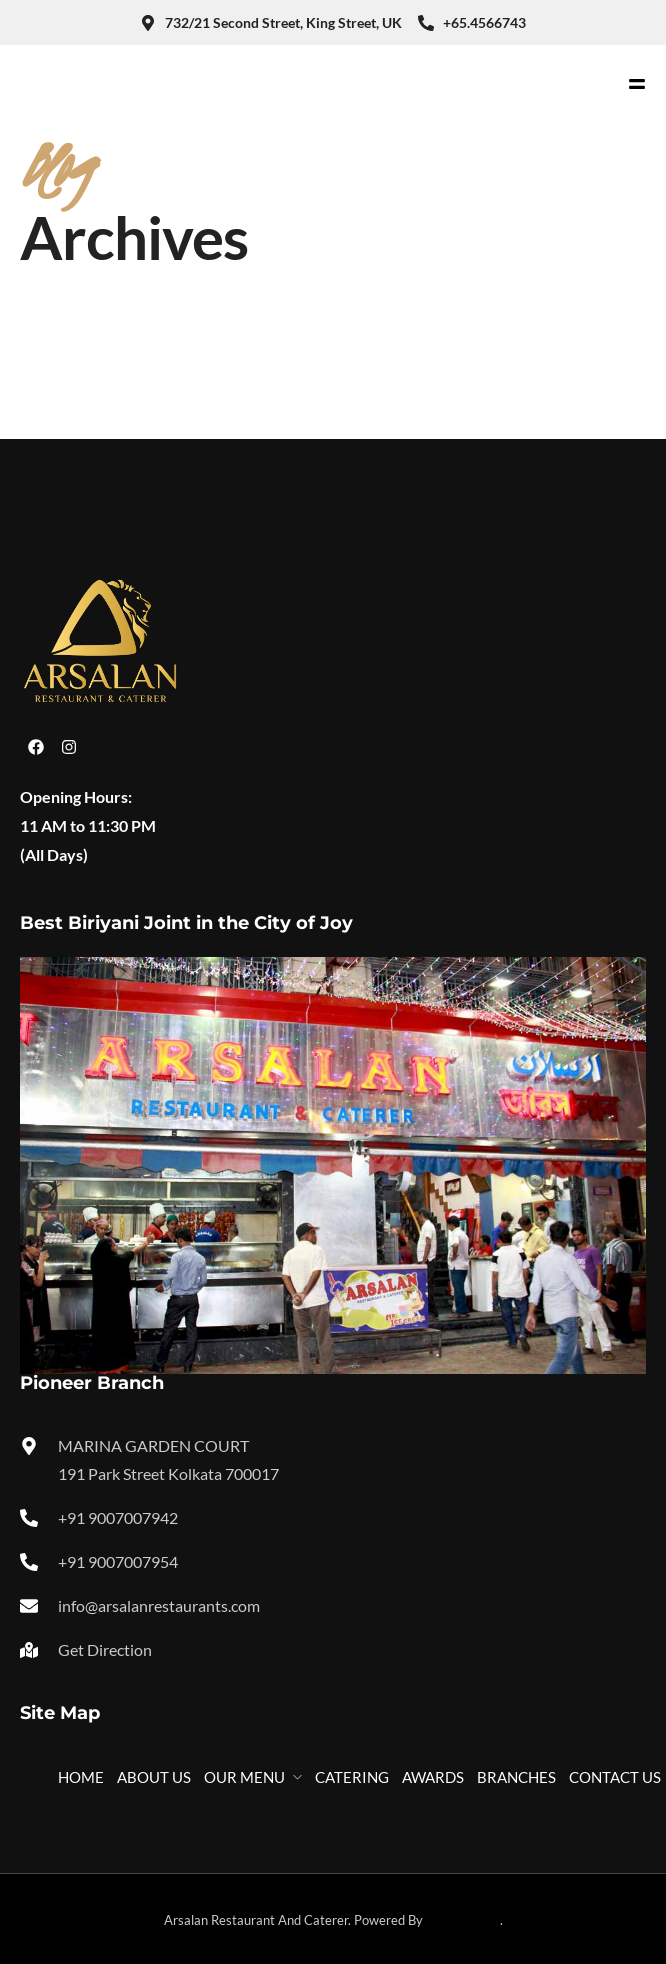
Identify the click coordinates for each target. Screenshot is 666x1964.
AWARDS (433, 1777)
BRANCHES (516, 1777)
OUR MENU (244, 1777)
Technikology (463, 1920)
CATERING (352, 1777)
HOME (81, 1777)
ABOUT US (154, 1777)
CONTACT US (615, 1777)
